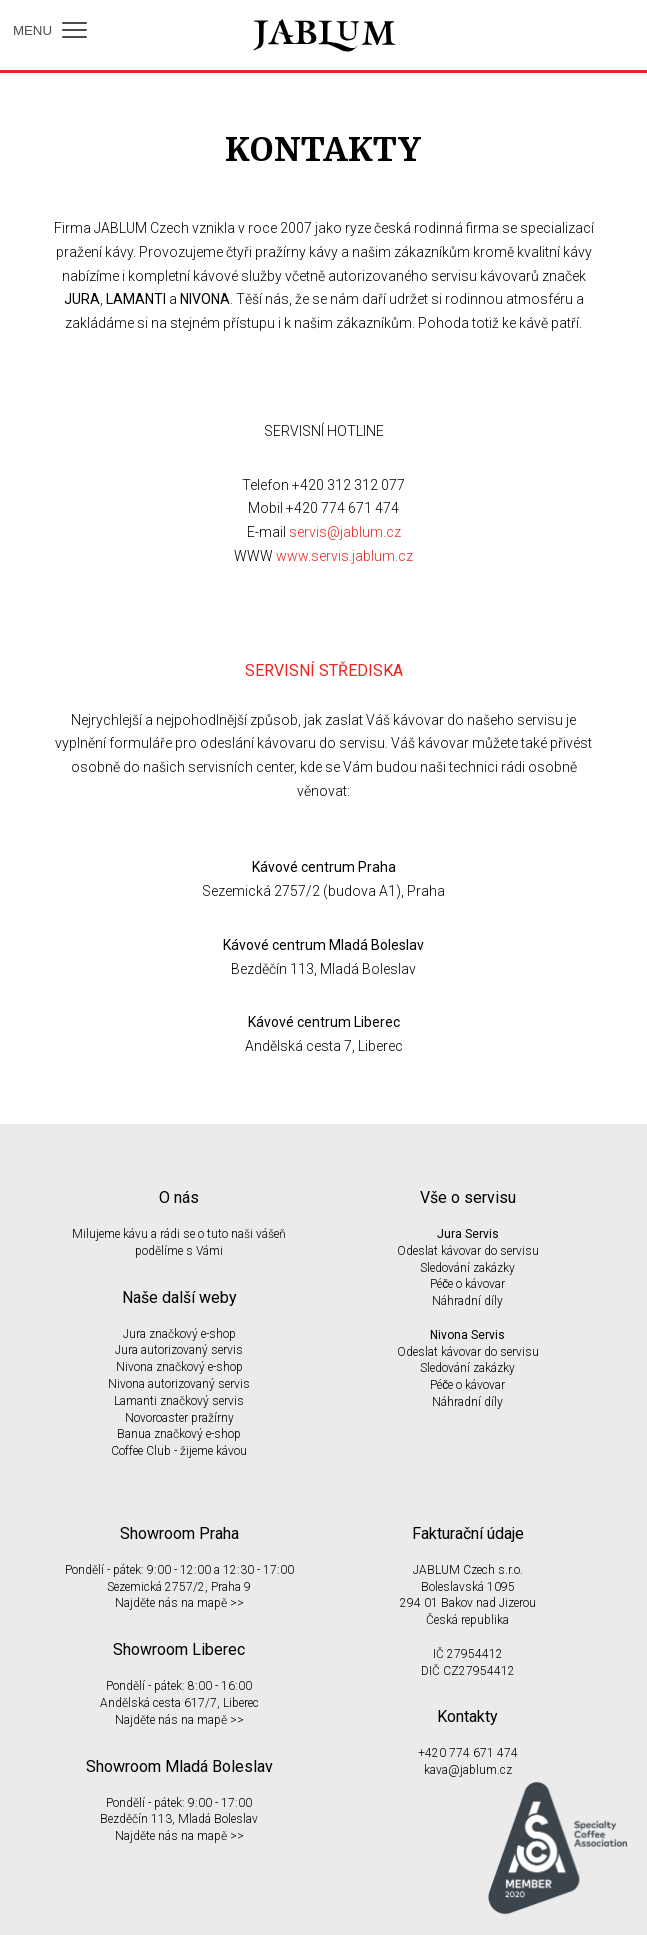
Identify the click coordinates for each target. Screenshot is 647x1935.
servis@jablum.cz (345, 532)
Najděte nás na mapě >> (179, 1603)
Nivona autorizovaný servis (179, 1384)
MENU (50, 30)
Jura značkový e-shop (179, 1334)
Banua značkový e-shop (179, 1434)
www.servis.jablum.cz (344, 556)
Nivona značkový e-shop (179, 1367)
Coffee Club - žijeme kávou (179, 1451)
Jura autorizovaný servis (179, 1350)
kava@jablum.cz (468, 1770)
